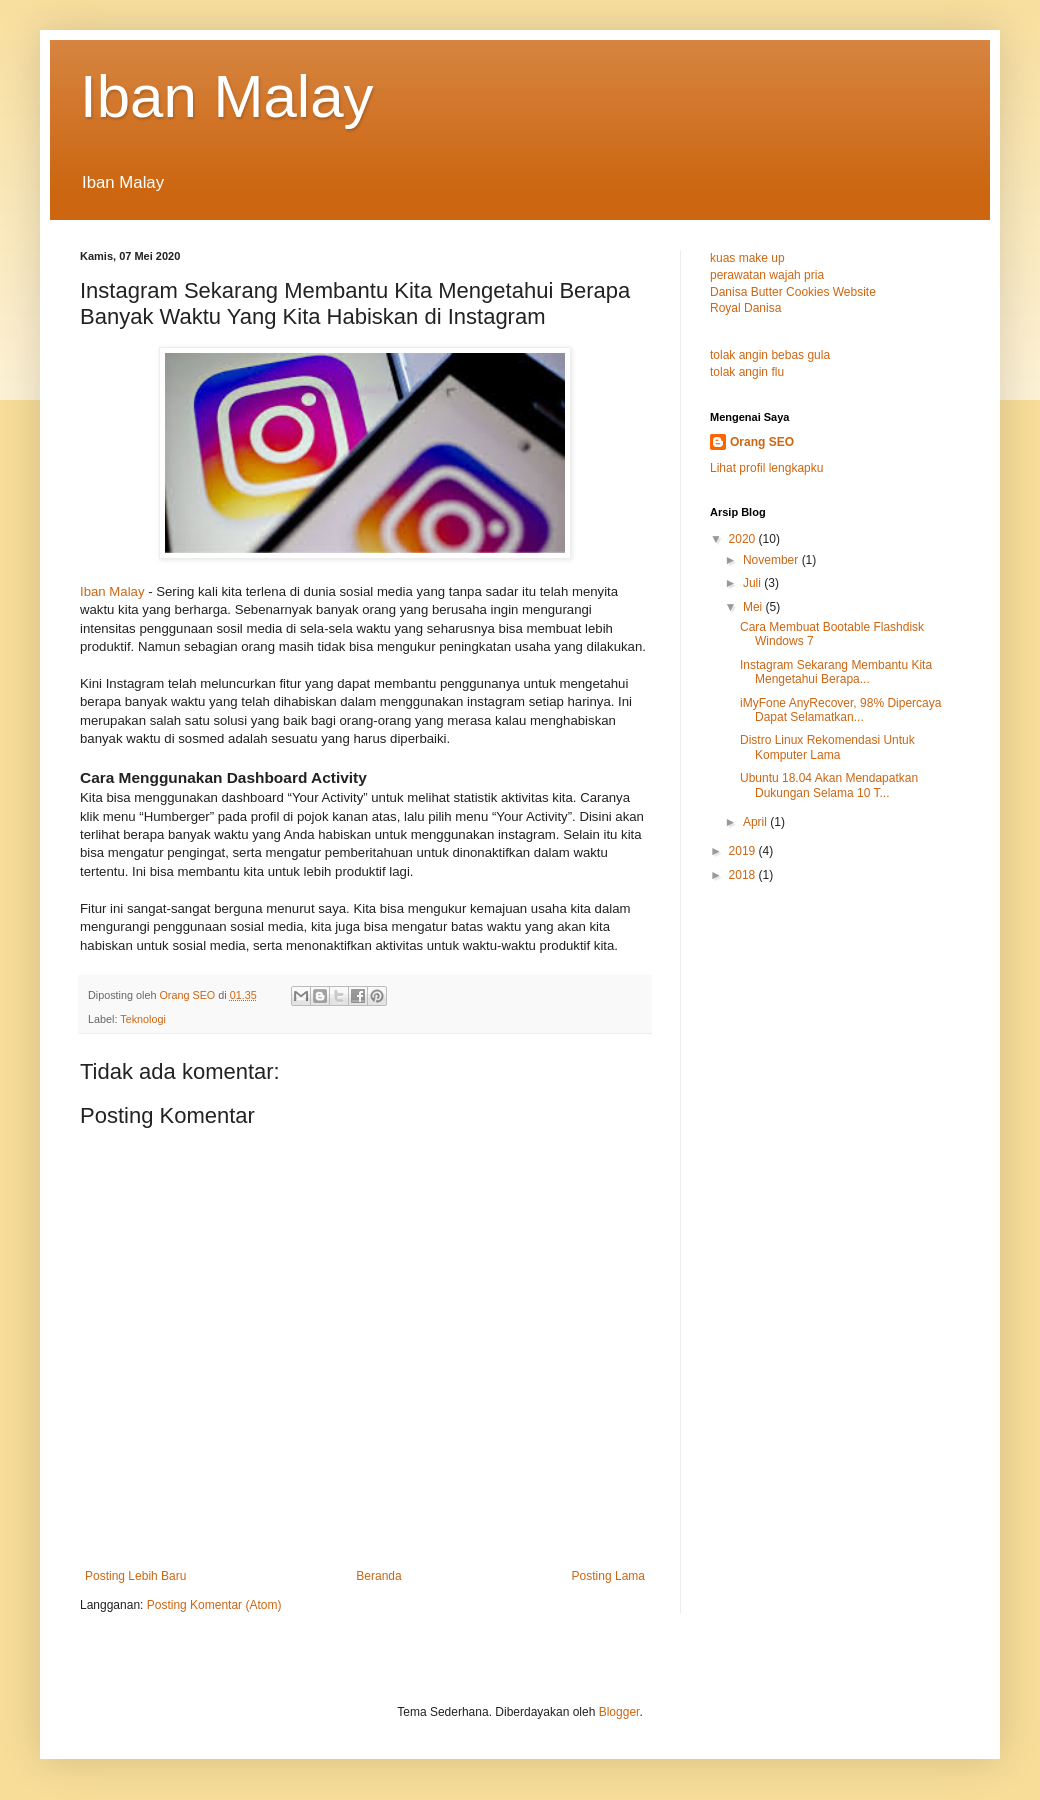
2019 (744, 851)
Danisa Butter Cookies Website (793, 292)
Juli (753, 583)
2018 (744, 875)
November (772, 560)
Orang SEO (762, 442)
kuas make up (747, 258)
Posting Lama (608, 1576)
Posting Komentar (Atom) (214, 1605)
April (756, 822)
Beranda (378, 1576)
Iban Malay (227, 96)
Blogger (619, 1712)
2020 (744, 539)
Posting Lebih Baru (135, 1576)
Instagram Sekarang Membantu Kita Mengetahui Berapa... (836, 672)
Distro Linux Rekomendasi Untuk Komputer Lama (827, 747)
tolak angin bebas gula (770, 355)
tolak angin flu (747, 372)
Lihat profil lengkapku (766, 468)
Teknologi (143, 1019)
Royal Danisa (745, 308)
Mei (754, 607)
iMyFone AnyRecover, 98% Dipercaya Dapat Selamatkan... (840, 710)
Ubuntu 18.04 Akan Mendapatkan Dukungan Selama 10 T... (829, 785)
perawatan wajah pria (767, 275)
